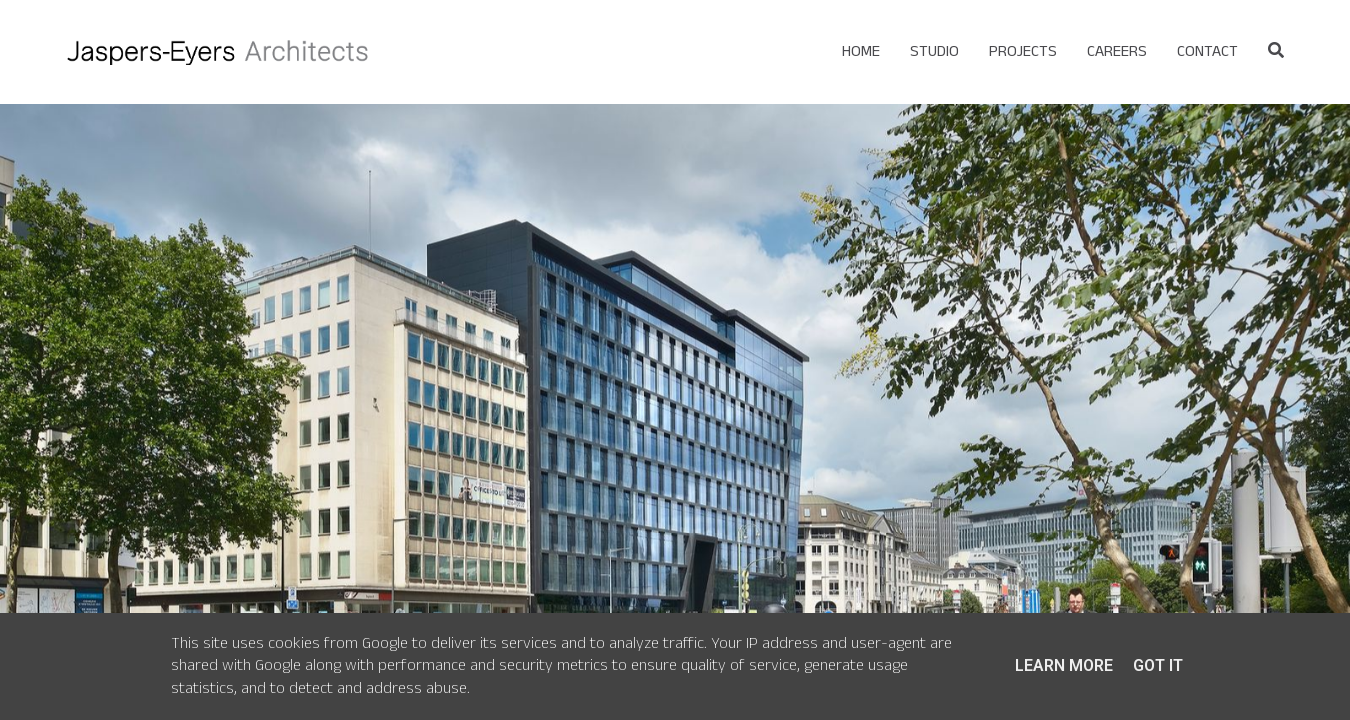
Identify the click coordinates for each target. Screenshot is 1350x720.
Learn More (1064, 665)
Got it (1158, 665)
